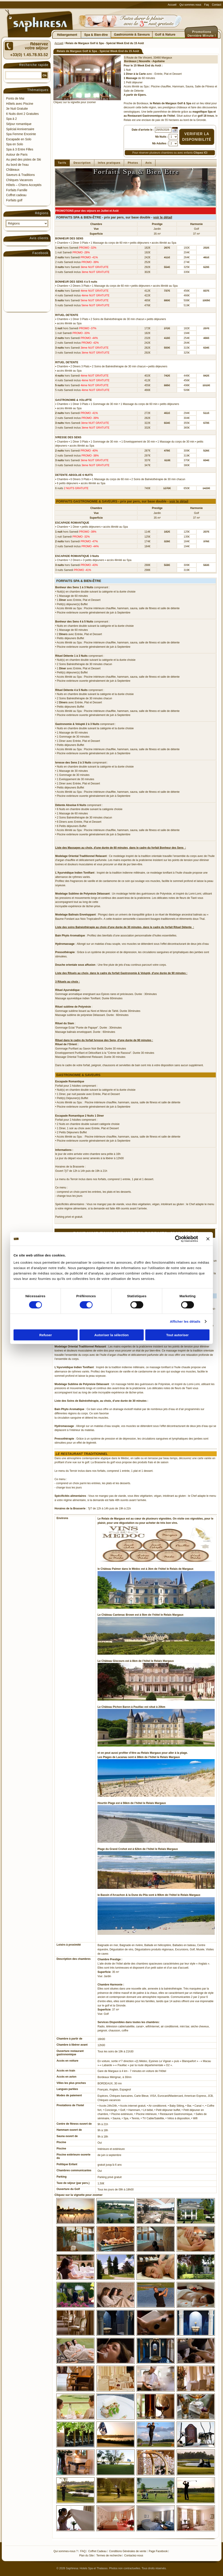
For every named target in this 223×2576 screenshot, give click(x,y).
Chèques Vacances (19, 180)
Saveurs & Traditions (20, 175)
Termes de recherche (109, 2555)
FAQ (83, 2551)
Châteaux (12, 169)
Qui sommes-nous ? (66, 2551)
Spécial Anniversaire (20, 129)
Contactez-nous (133, 2555)
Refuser (45, 1335)
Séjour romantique (19, 124)
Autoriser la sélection (111, 1335)
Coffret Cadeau (97, 2551)
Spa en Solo (14, 144)
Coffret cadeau (16, 195)
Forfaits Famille (16, 190)
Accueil (172, 4)
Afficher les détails (185, 1321)
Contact (216, 4)
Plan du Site (86, 2555)
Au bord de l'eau (17, 164)
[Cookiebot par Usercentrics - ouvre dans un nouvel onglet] (178, 1239)
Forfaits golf (14, 200)
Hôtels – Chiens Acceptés (23, 185)
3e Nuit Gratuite (17, 108)
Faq (206, 4)
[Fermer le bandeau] (207, 1238)
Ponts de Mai (15, 98)
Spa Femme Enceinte (21, 134)
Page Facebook (158, 2551)
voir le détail (162, 217)
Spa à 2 (11, 118)
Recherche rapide (33, 65)
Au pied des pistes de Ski (23, 159)
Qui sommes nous (190, 4)
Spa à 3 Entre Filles (19, 149)
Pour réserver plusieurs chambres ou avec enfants (169, 152)
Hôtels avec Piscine (19, 103)
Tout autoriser (177, 1335)
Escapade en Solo (18, 139)
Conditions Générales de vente (127, 2551)
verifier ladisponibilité (196, 136)
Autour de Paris (16, 154)
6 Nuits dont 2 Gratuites (22, 114)
